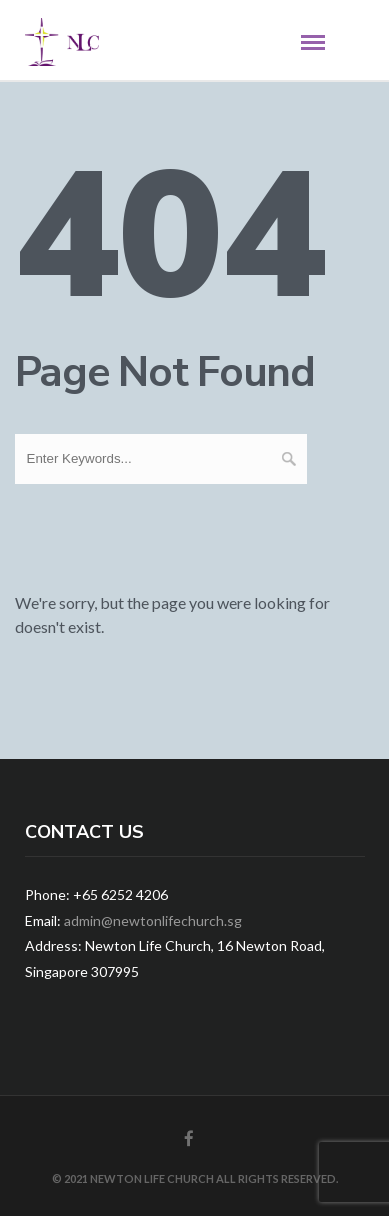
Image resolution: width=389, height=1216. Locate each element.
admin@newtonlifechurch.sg (153, 920)
